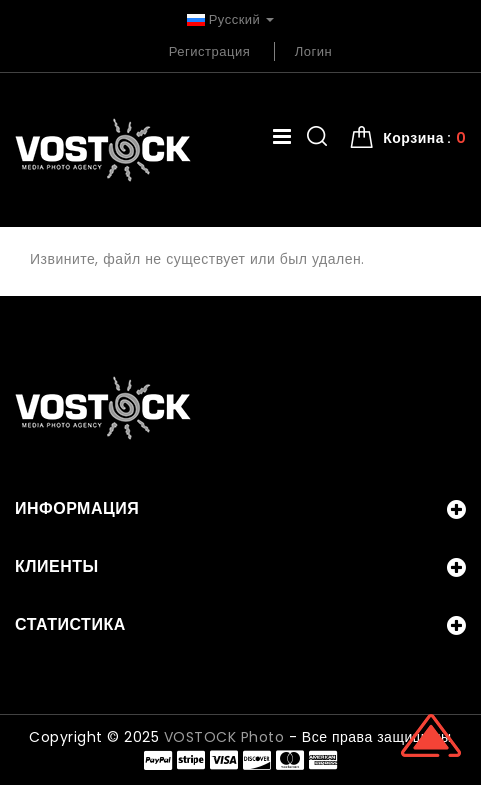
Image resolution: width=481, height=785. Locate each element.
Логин (313, 51)
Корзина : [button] (424, 138)
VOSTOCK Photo (224, 737)
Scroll (431, 735)
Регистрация (210, 51)
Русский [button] (230, 19)
